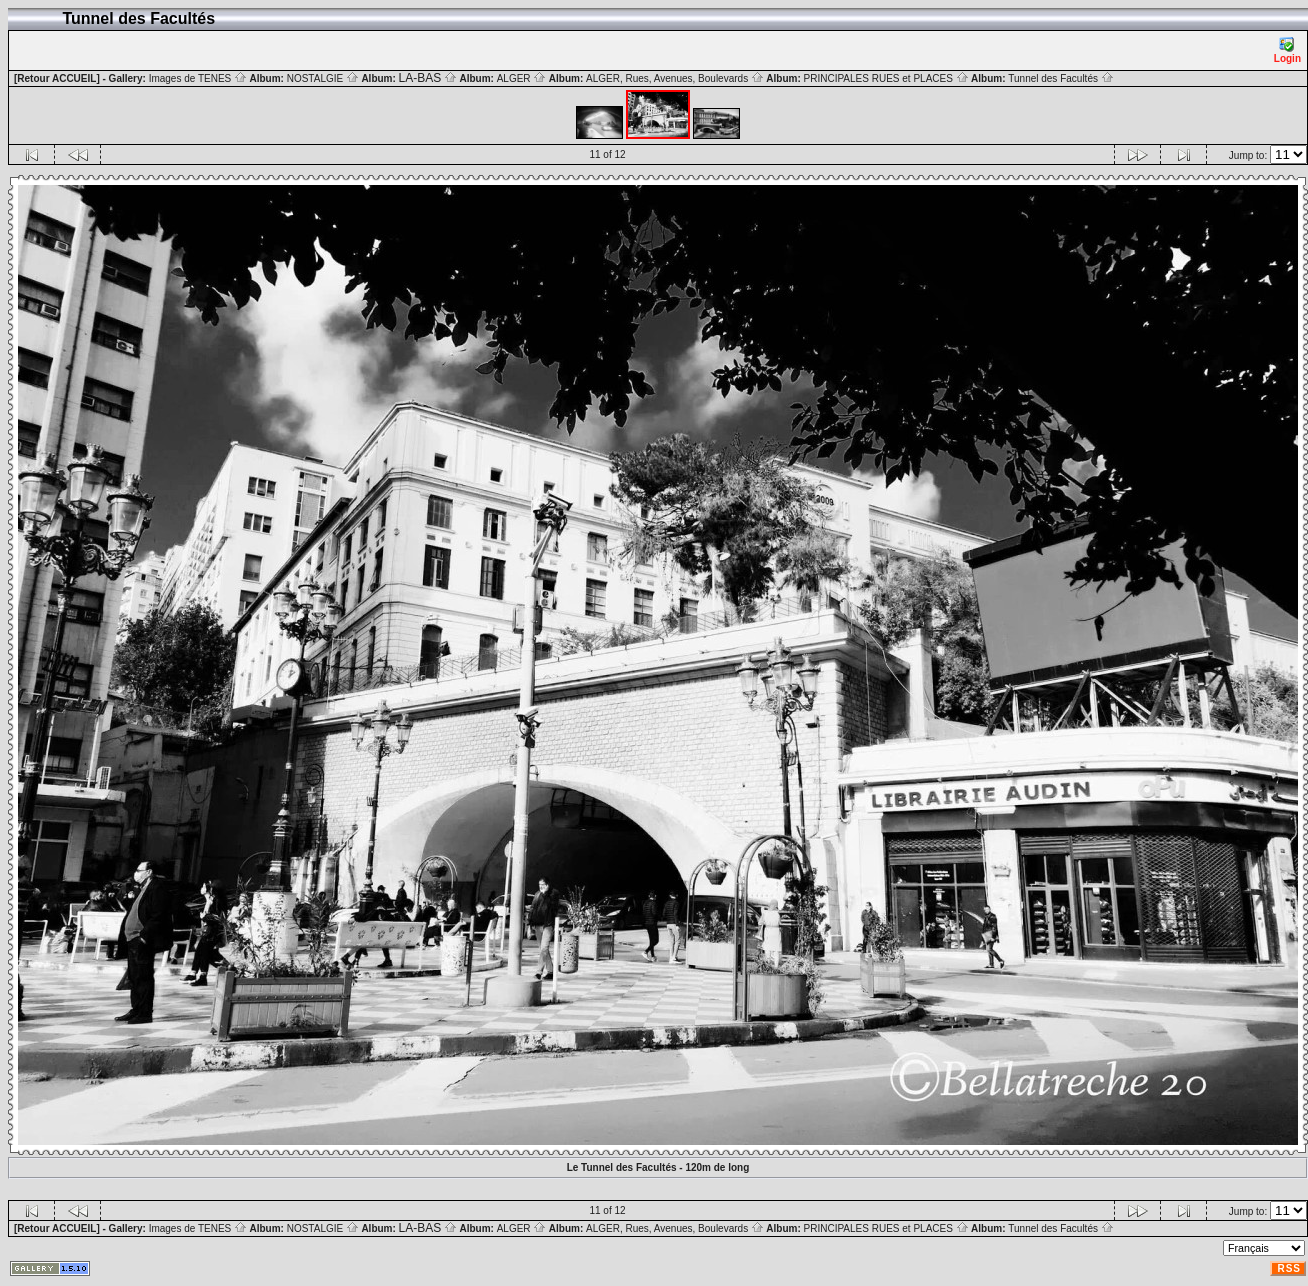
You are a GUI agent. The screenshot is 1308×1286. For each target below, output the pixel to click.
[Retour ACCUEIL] (57, 78)
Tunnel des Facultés (1060, 78)
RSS (1289, 1268)
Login (1287, 50)
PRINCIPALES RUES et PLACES (886, 78)
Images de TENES (198, 78)
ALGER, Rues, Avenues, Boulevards (675, 78)
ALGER (522, 78)
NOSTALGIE (323, 78)
